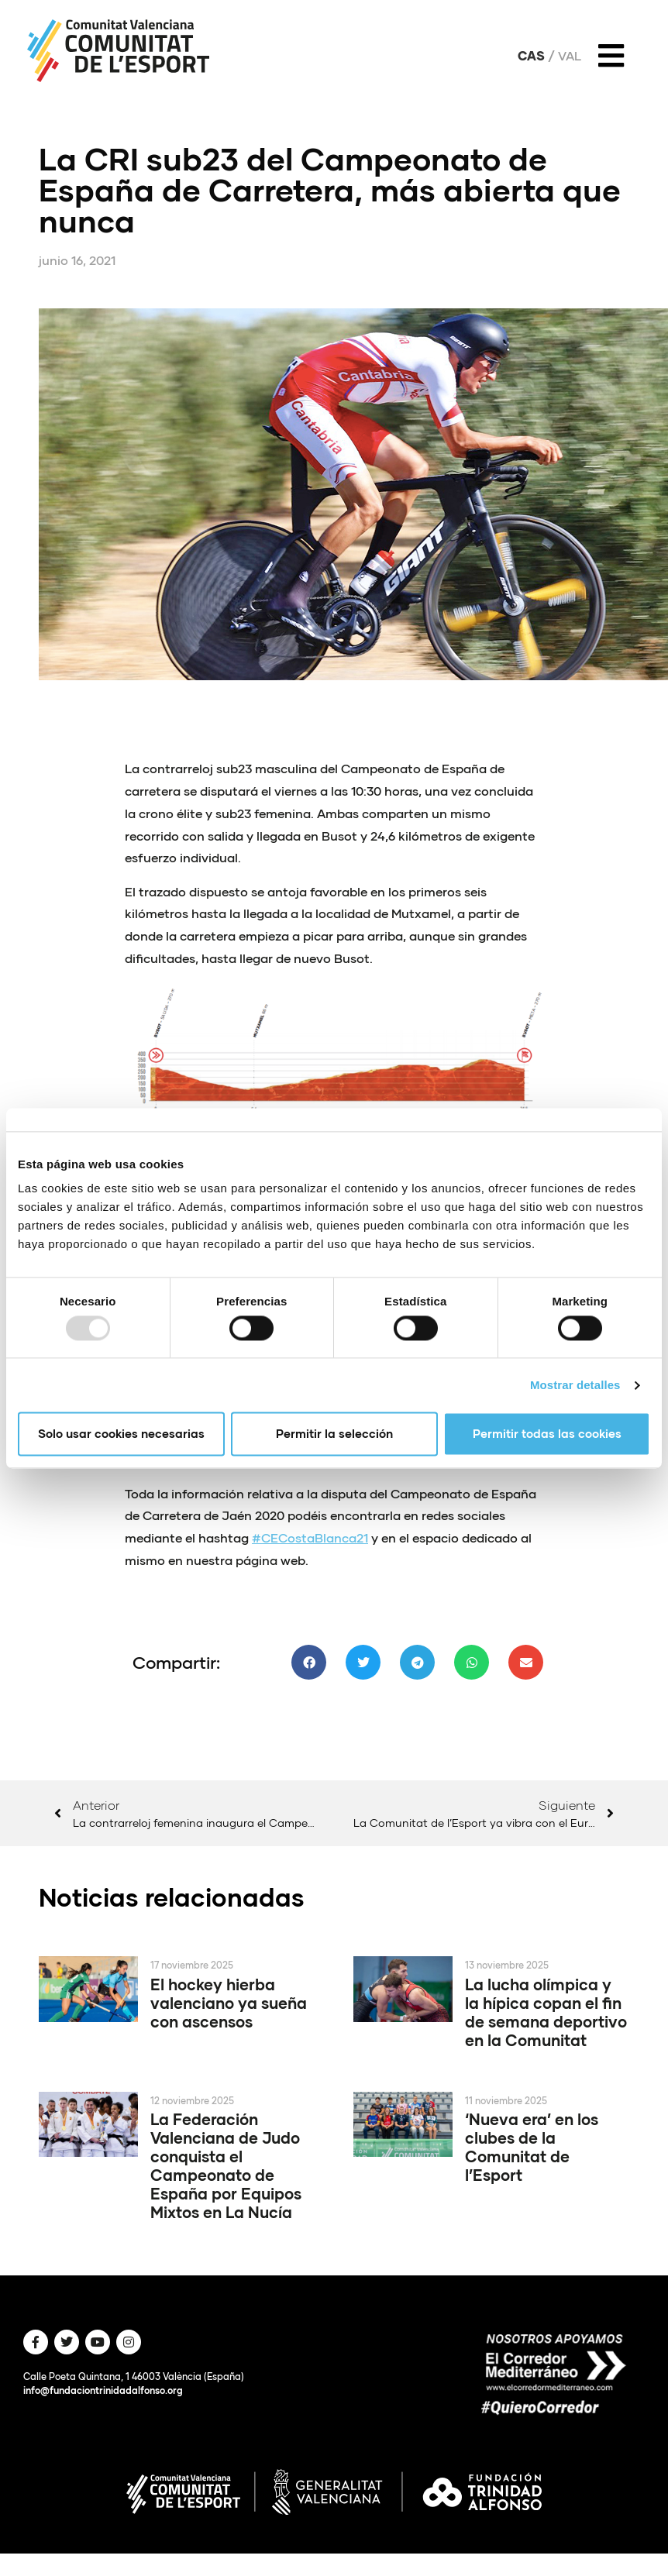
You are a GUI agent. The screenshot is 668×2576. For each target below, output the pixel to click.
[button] (308, 1662)
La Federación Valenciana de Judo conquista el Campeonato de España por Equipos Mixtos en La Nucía (225, 2165)
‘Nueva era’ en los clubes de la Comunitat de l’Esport (531, 2147)
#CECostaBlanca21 (310, 1537)
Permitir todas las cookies (547, 1434)
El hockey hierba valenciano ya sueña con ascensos (228, 2003)
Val (569, 56)
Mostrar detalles (575, 1384)
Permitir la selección (334, 1434)
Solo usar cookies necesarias (121, 1434)
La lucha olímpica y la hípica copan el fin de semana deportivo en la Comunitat (546, 2012)
